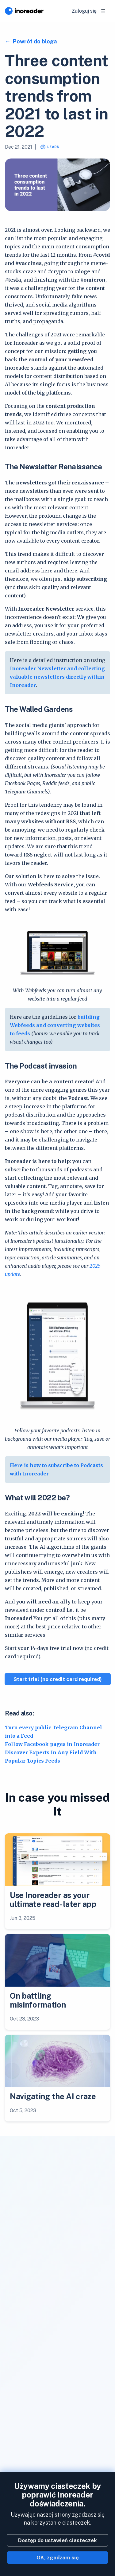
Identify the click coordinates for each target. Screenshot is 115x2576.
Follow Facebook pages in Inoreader (52, 1744)
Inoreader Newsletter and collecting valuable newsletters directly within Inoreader (57, 676)
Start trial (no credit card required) (57, 1679)
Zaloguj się (84, 11)
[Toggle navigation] (103, 11)
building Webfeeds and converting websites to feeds (55, 1025)
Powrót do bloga (34, 41)
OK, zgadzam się (57, 2557)
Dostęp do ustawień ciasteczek (57, 2540)
